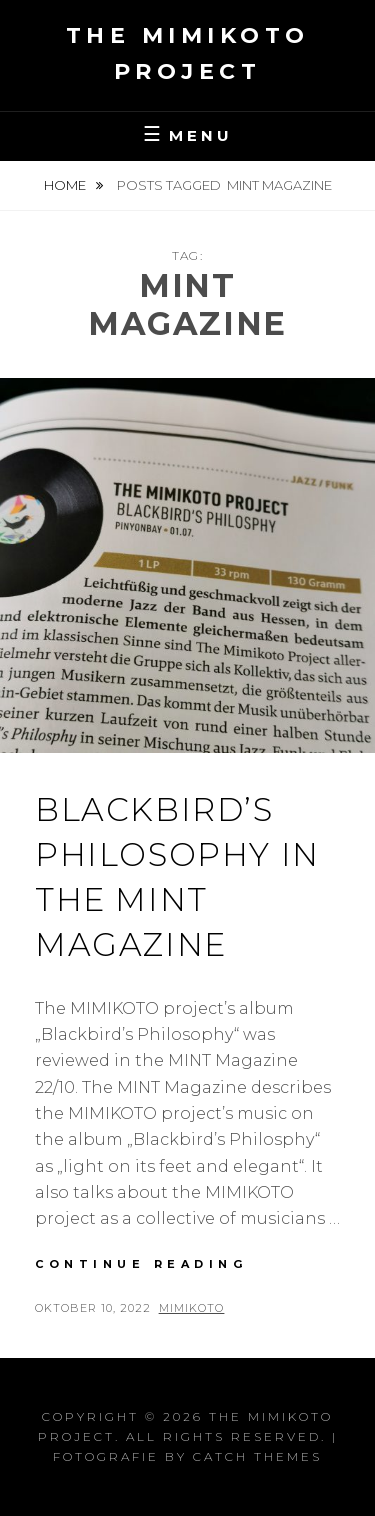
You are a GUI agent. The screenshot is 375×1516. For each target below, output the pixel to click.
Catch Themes (257, 1456)
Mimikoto (192, 1308)
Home (66, 185)
